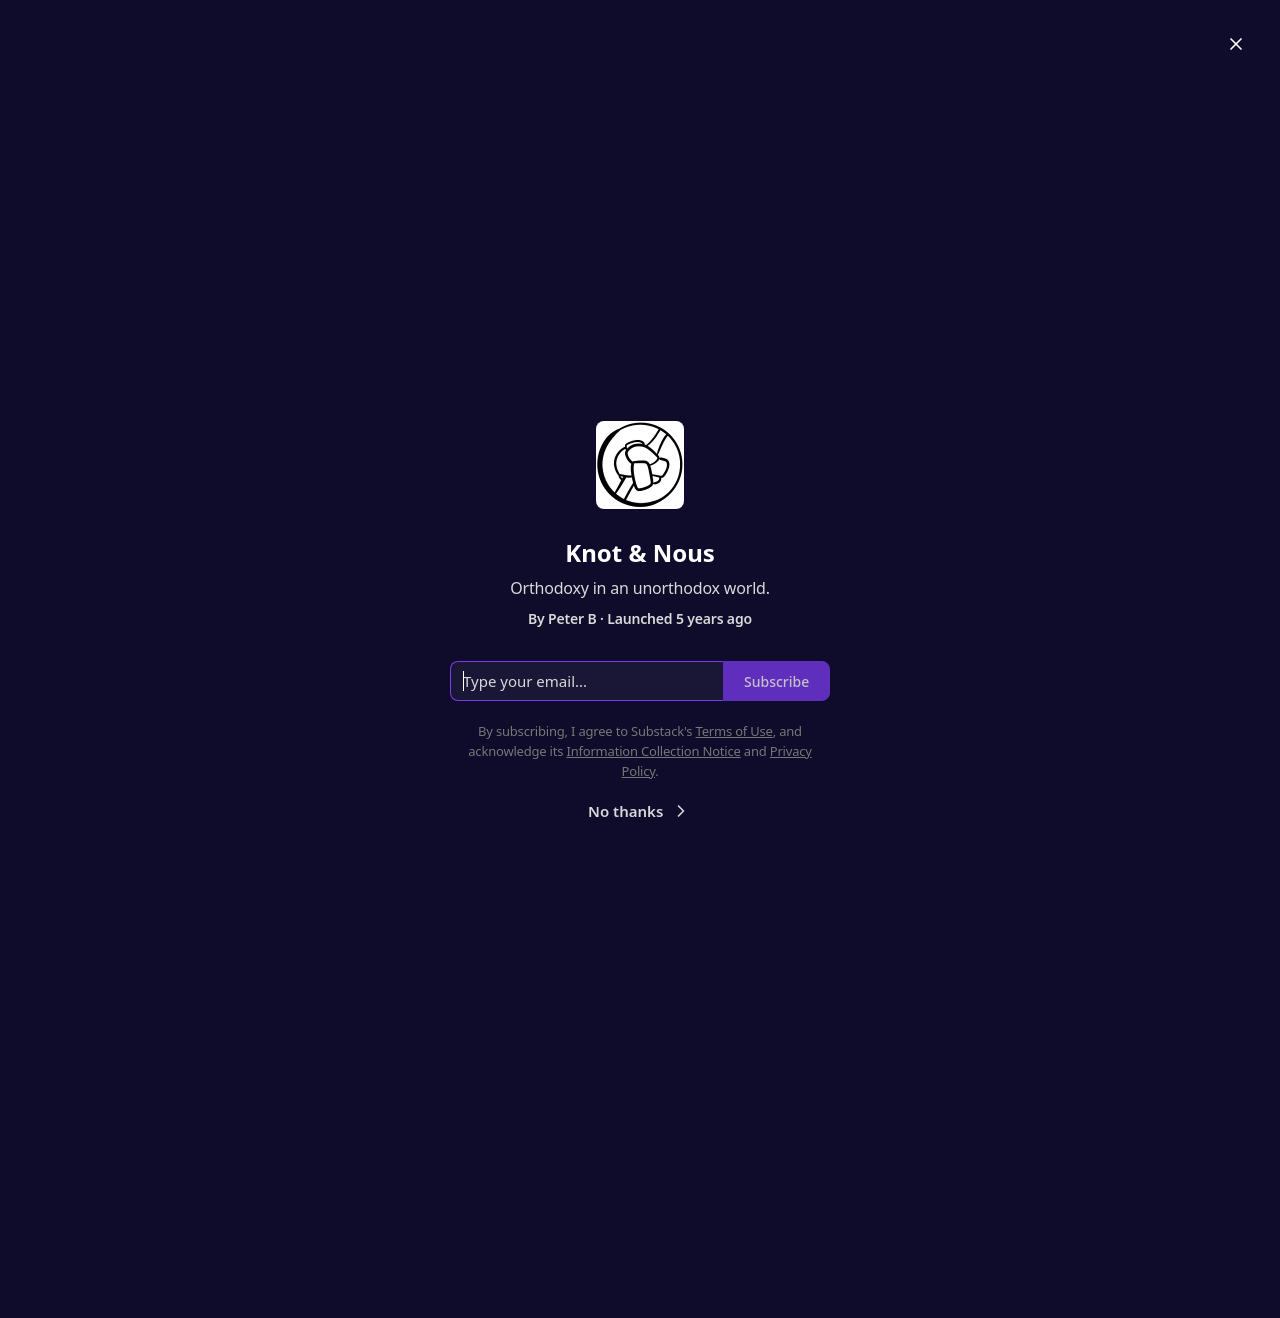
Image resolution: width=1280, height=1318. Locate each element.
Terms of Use (734, 731)
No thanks (639, 811)
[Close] (1236, 44)
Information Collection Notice (653, 751)
